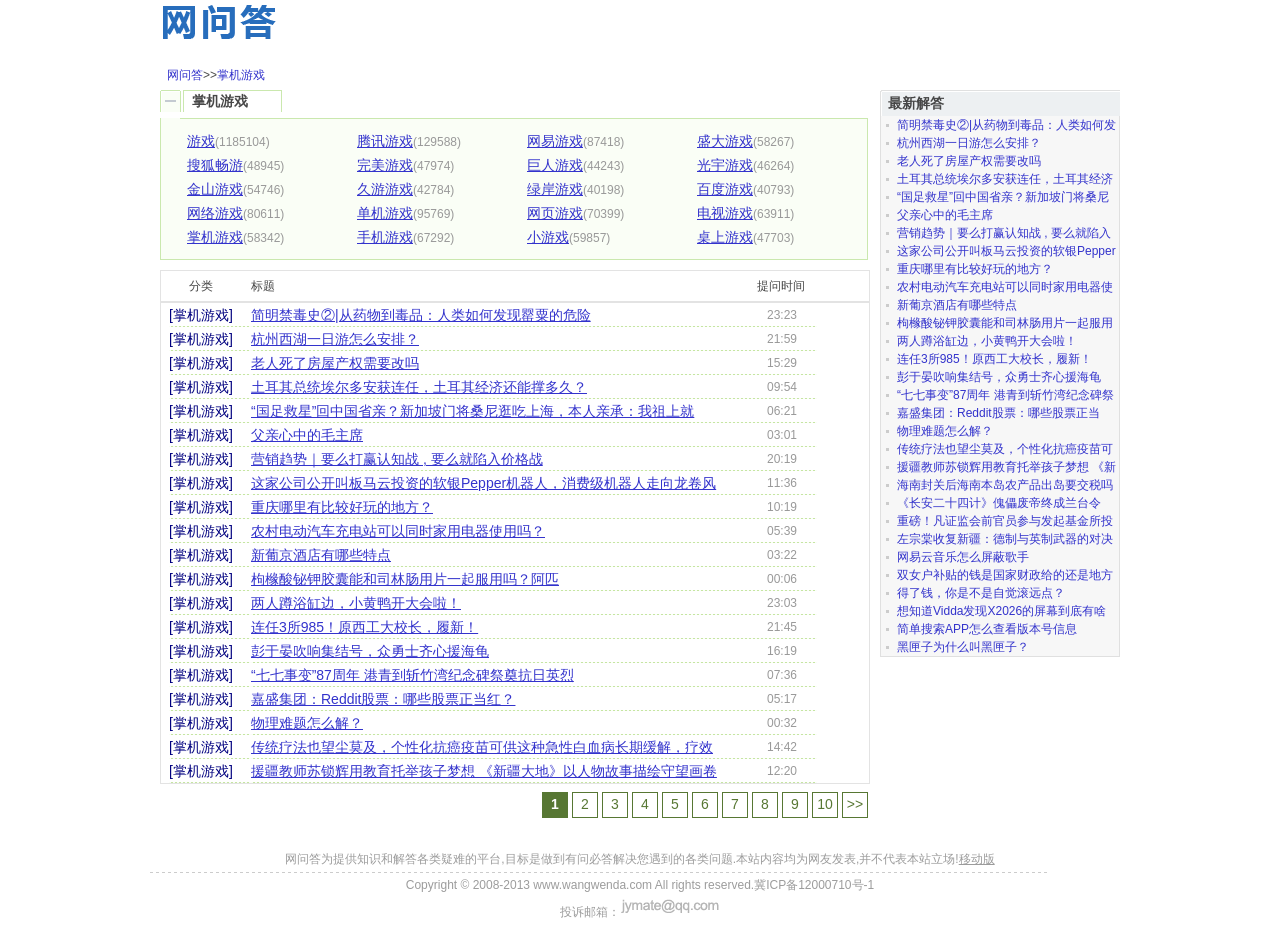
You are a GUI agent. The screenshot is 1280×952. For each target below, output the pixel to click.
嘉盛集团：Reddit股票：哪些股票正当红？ (383, 699)
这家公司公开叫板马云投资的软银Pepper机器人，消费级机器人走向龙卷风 (483, 483)
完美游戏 (385, 165)
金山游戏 (215, 189)
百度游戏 (725, 189)
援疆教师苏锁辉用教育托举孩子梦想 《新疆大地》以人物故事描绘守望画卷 (484, 771)
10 (825, 804)
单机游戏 (385, 213)
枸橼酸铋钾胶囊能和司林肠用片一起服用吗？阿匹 (405, 579)
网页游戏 (555, 213)
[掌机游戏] (201, 315)
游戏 (201, 141)
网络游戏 (215, 213)
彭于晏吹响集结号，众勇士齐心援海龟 (370, 651)
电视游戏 (725, 213)
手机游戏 (385, 237)
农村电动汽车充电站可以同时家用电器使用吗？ (398, 531)
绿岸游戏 (555, 189)
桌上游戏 (725, 237)
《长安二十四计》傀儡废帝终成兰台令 (999, 503)
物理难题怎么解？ (307, 723)
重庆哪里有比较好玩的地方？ (342, 507)
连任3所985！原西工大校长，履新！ (364, 627)
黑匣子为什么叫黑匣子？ (963, 647)
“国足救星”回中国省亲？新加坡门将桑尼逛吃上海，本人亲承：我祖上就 (472, 411)
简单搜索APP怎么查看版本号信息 (987, 629)
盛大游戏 (725, 141)
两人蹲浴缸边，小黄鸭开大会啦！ (356, 603)
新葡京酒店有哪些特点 (321, 555)
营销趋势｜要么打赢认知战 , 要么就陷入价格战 (397, 459)
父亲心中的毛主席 (307, 435)
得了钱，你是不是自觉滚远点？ (981, 593)
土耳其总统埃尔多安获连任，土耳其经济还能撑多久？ (419, 387)
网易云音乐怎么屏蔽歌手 (963, 557)
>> (855, 804)
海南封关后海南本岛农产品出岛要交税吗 (1005, 485)
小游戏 (548, 237)
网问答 (185, 75)
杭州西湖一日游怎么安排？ (335, 339)
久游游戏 (385, 189)
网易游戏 (555, 141)
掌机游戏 (241, 75)
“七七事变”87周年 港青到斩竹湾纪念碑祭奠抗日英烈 (412, 675)
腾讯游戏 (385, 141)
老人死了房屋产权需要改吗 (335, 363)
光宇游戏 (725, 165)
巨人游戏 (555, 165)
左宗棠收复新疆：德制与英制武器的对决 (1005, 539)
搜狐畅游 (215, 165)
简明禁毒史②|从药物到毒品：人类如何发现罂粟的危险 (421, 315)
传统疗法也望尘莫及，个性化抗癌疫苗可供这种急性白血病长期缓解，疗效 (482, 747)
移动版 (977, 859)
